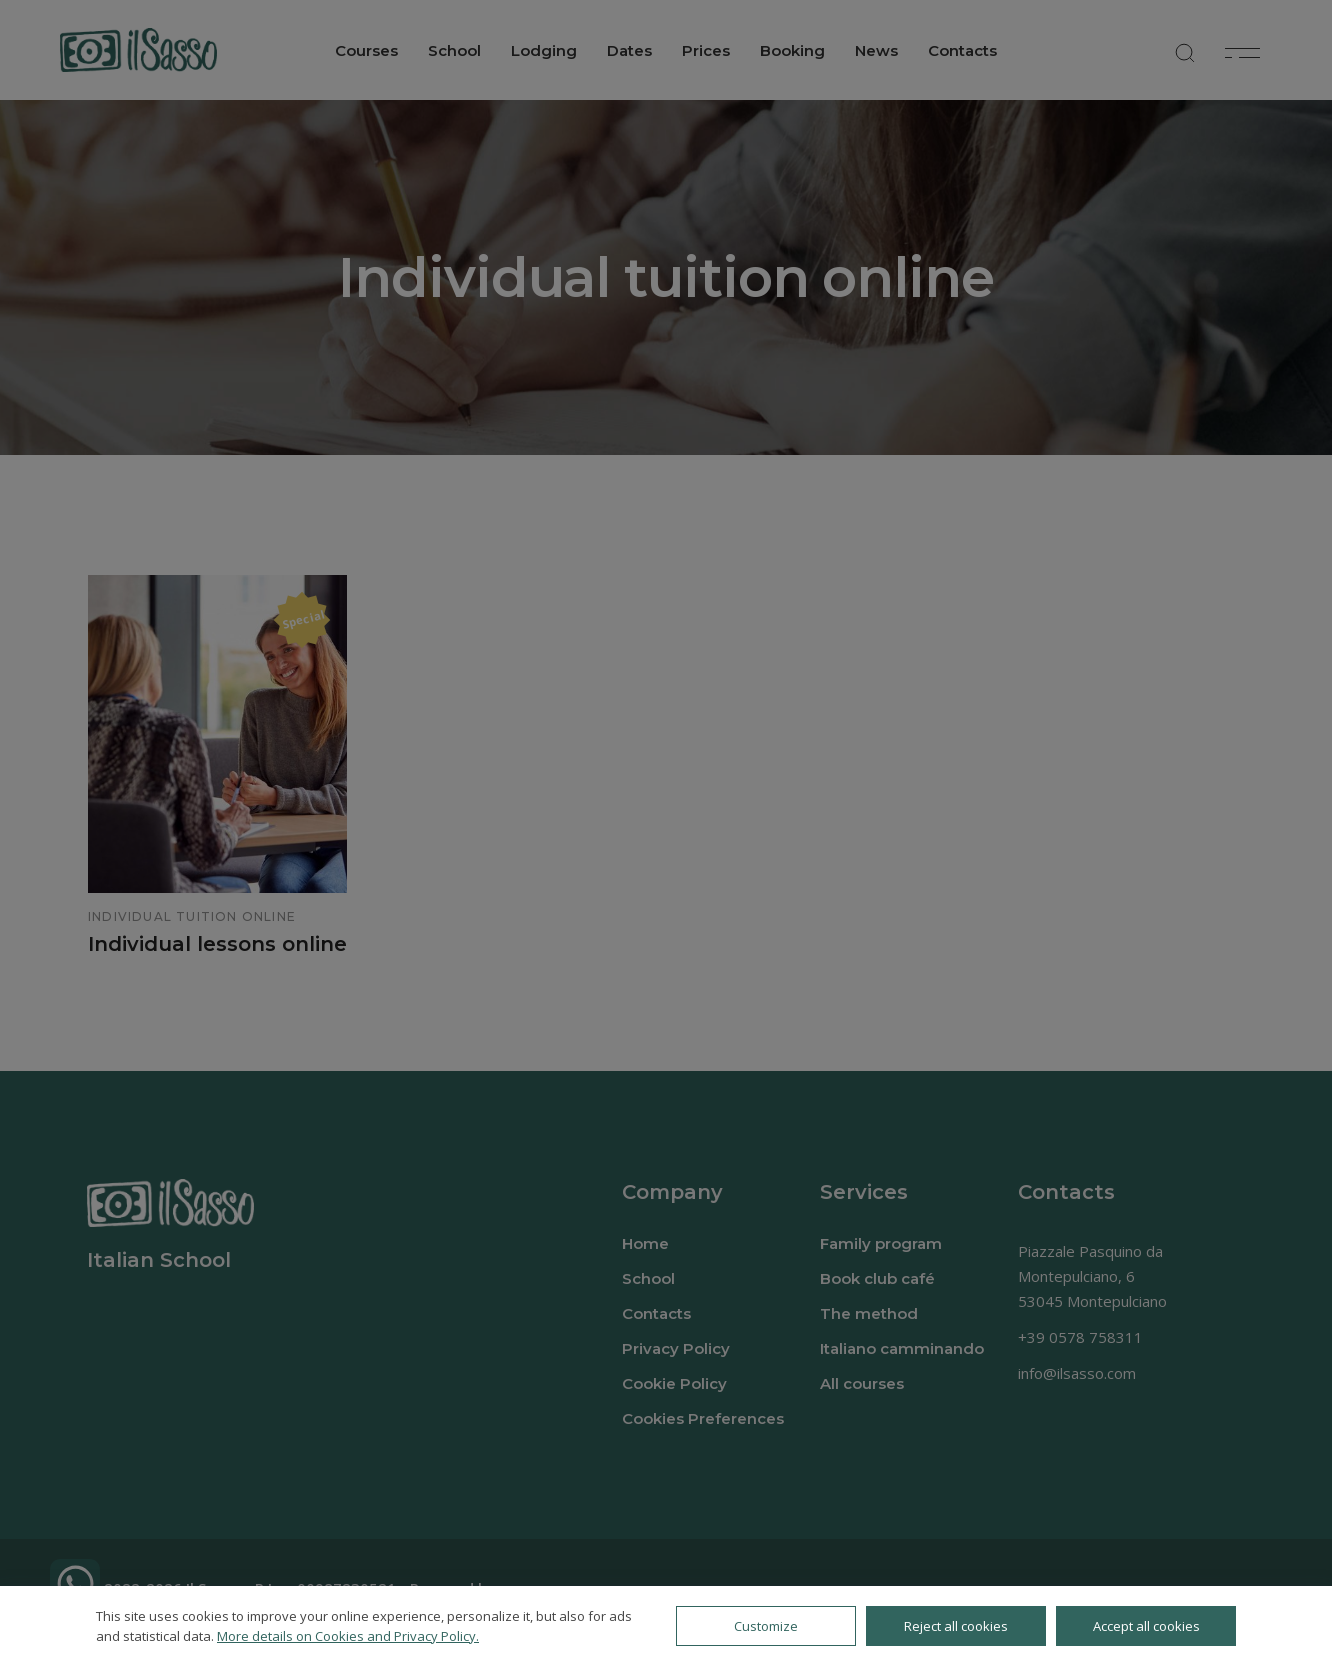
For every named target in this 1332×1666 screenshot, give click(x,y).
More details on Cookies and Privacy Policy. (348, 1636)
